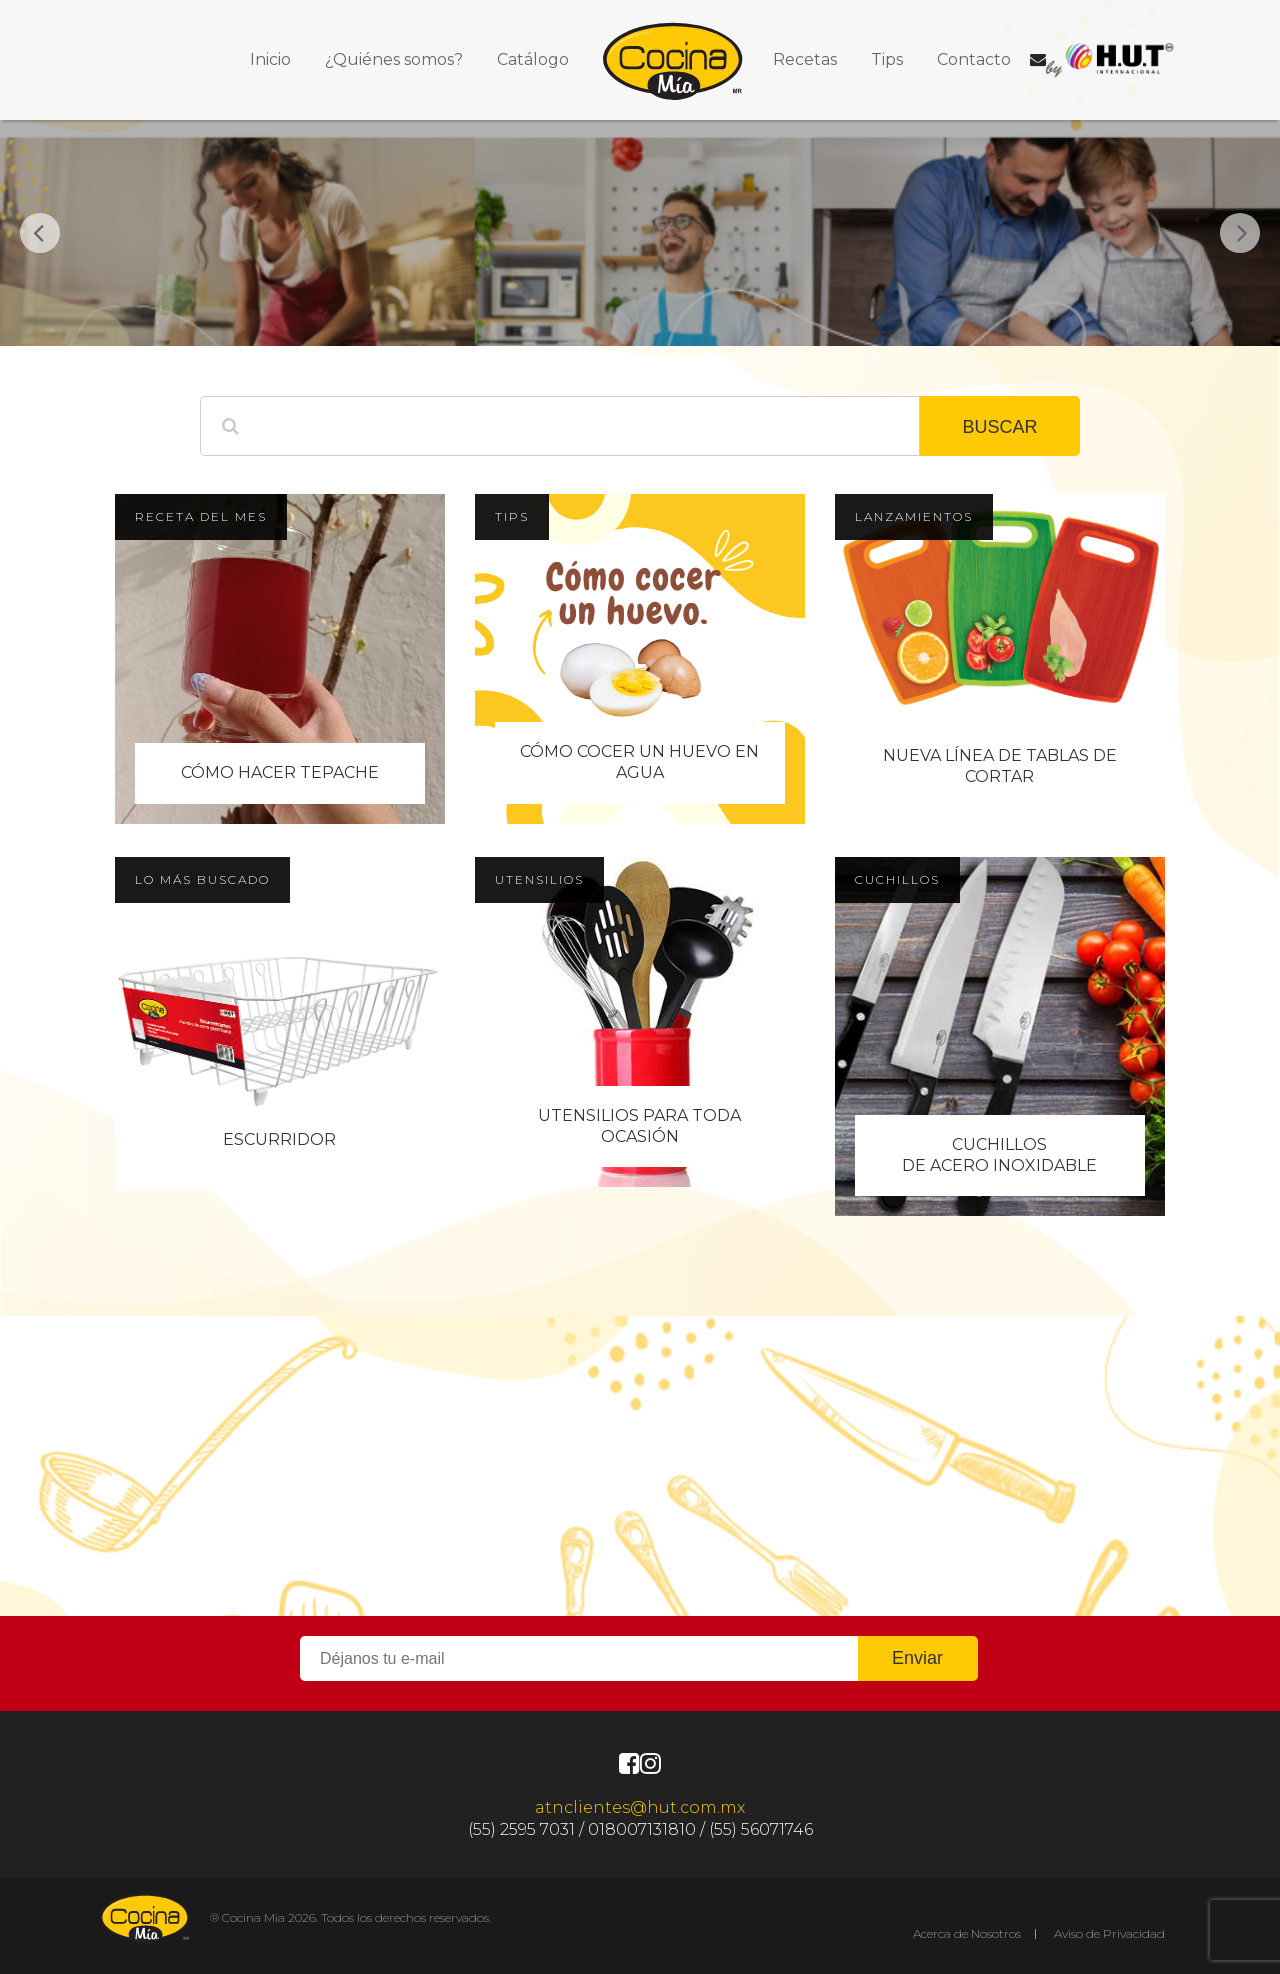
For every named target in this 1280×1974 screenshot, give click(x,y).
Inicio (270, 59)
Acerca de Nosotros (967, 1933)
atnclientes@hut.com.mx (640, 1807)
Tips (887, 59)
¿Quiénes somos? (394, 59)
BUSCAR (999, 427)
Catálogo (533, 59)
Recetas (805, 59)
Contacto (974, 59)
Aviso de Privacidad (1109, 1933)
